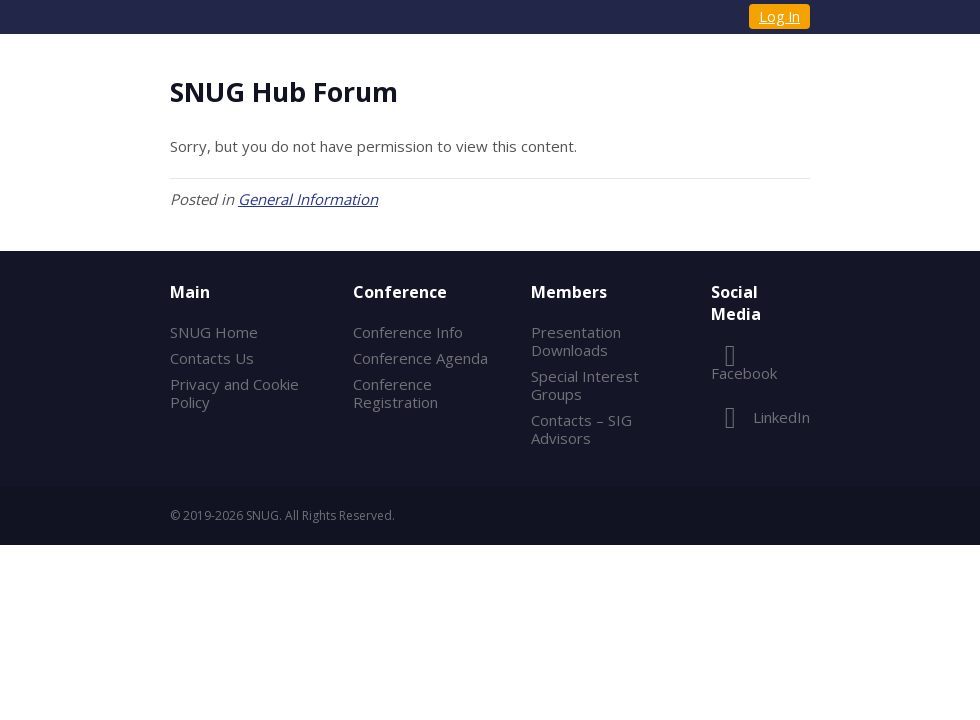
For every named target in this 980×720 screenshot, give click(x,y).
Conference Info (408, 332)
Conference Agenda (420, 358)
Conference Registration (395, 393)
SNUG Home (214, 332)
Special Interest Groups (585, 385)
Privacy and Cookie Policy (234, 393)
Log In (779, 16)
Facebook (744, 369)
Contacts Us (212, 358)
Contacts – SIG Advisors (581, 429)
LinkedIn (760, 417)
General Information (308, 199)
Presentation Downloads (576, 341)
